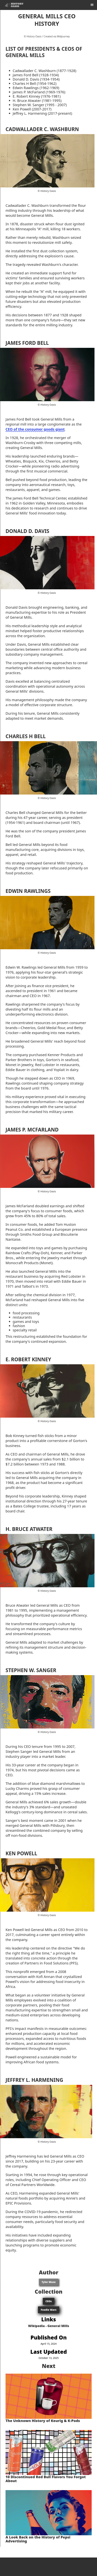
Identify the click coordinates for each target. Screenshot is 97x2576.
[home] (13, 5)
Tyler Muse (49, 2282)
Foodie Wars (48, 2309)
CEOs (48, 2301)
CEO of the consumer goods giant (35, 429)
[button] (92, 5)
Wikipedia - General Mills (48, 2326)
